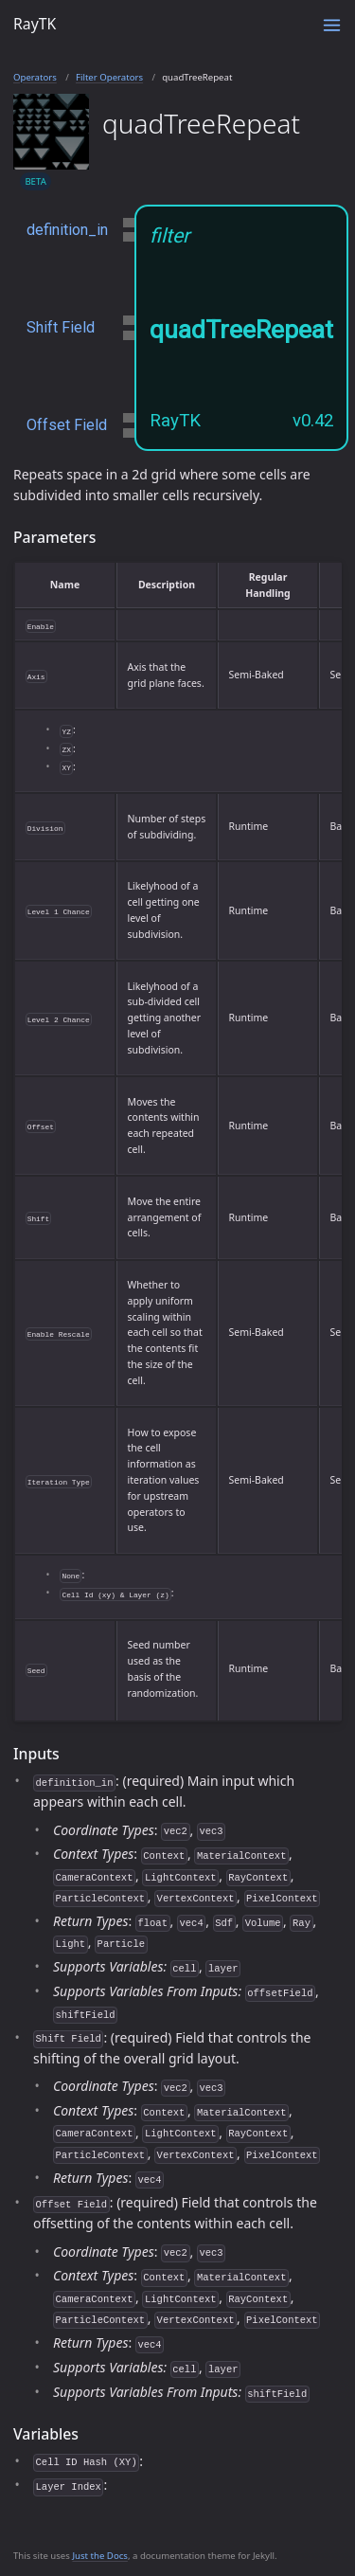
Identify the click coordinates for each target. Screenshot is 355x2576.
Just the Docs (100, 2555)
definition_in (67, 230)
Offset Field (67, 425)
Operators (35, 77)
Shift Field (61, 327)
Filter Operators (109, 77)
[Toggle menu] (332, 25)
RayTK (34, 23)
